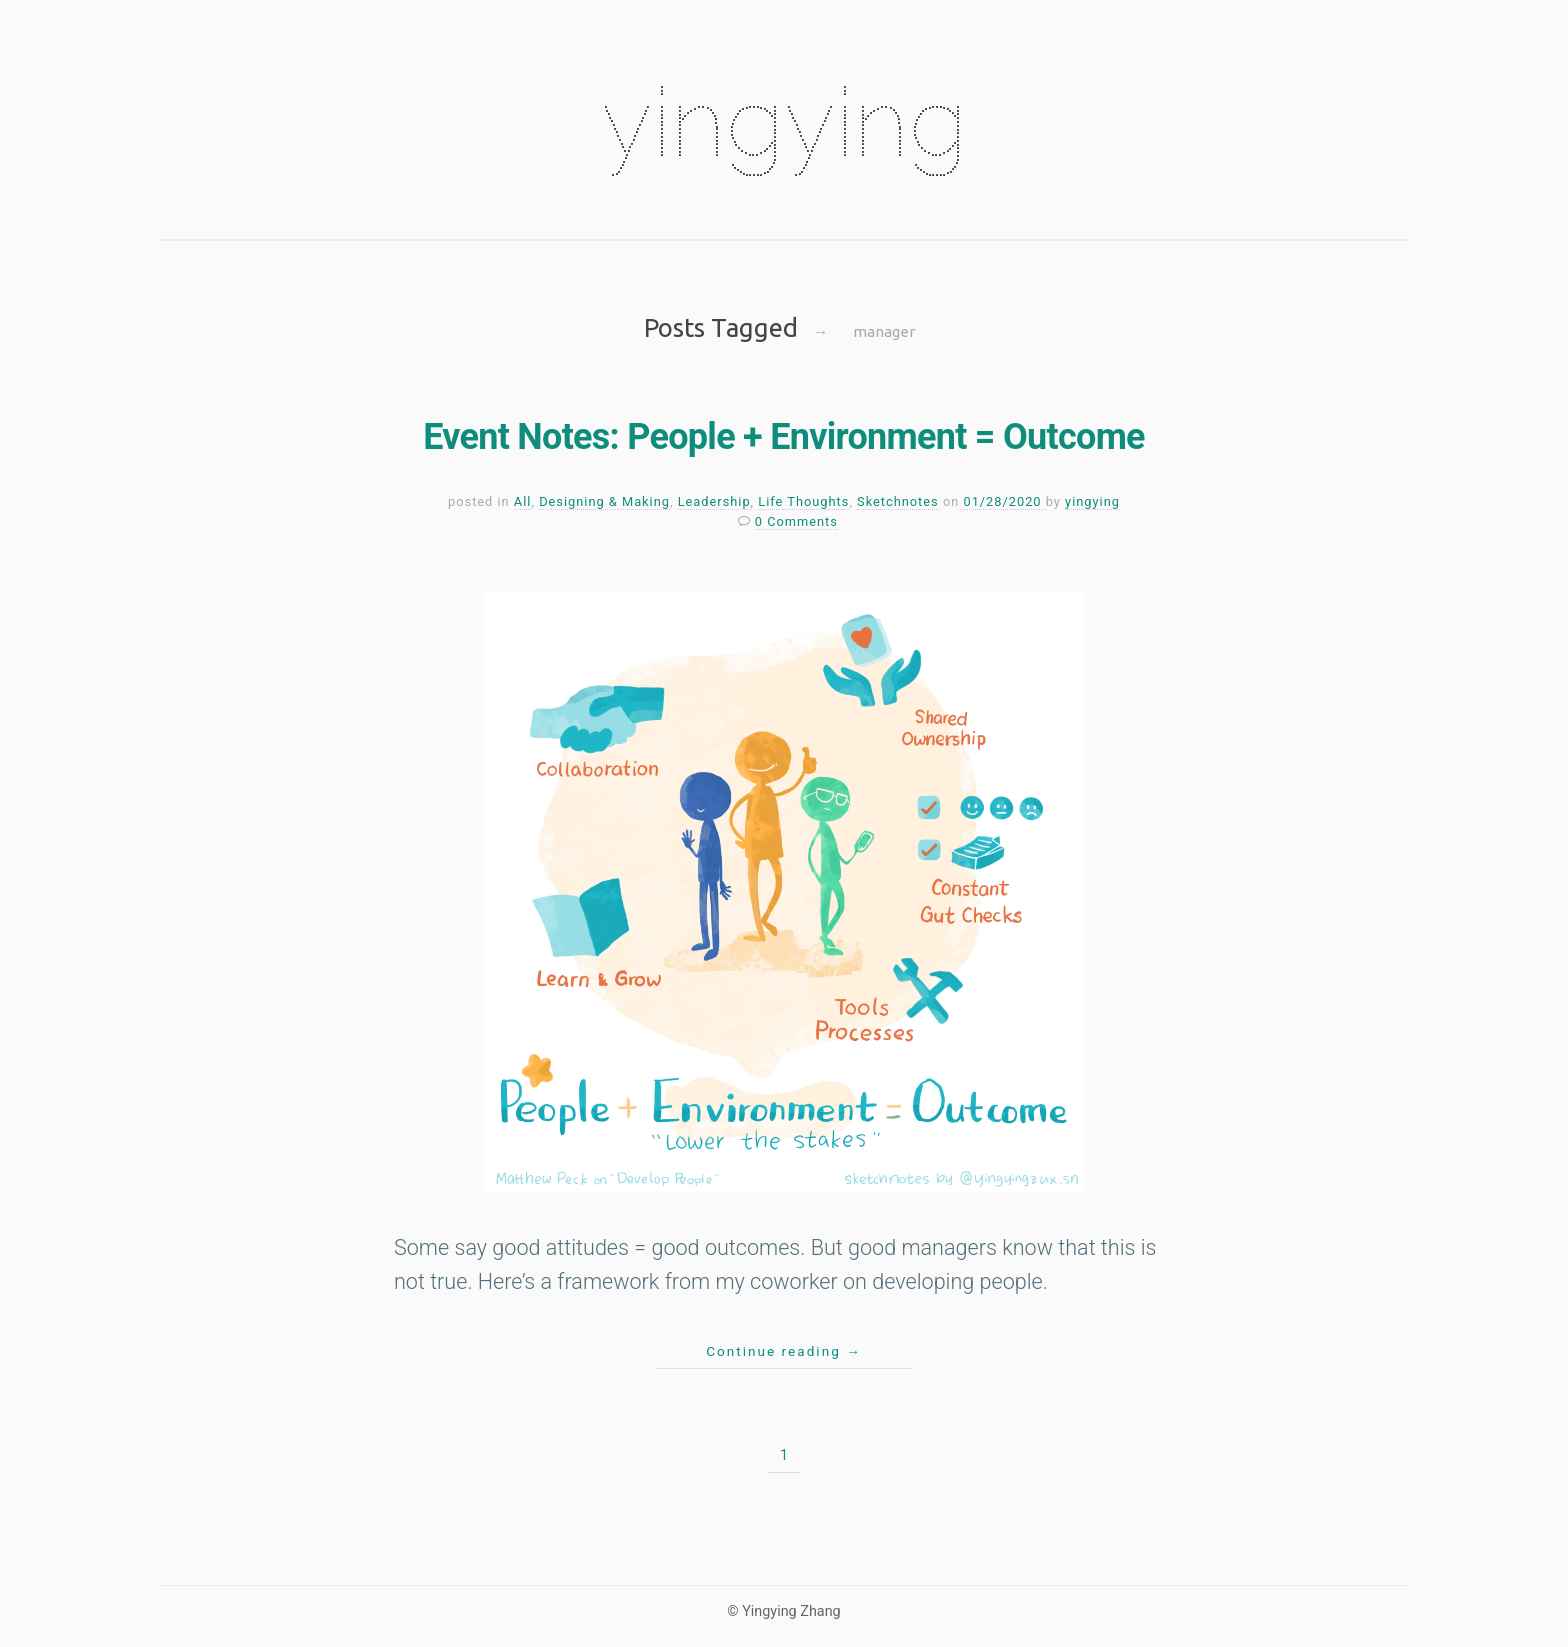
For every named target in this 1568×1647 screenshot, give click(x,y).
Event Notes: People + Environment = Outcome (784, 437)
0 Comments (796, 521)
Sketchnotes (898, 501)
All (523, 501)
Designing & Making (604, 501)
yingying (784, 122)
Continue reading (784, 1351)
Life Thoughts (803, 501)
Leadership (714, 501)
